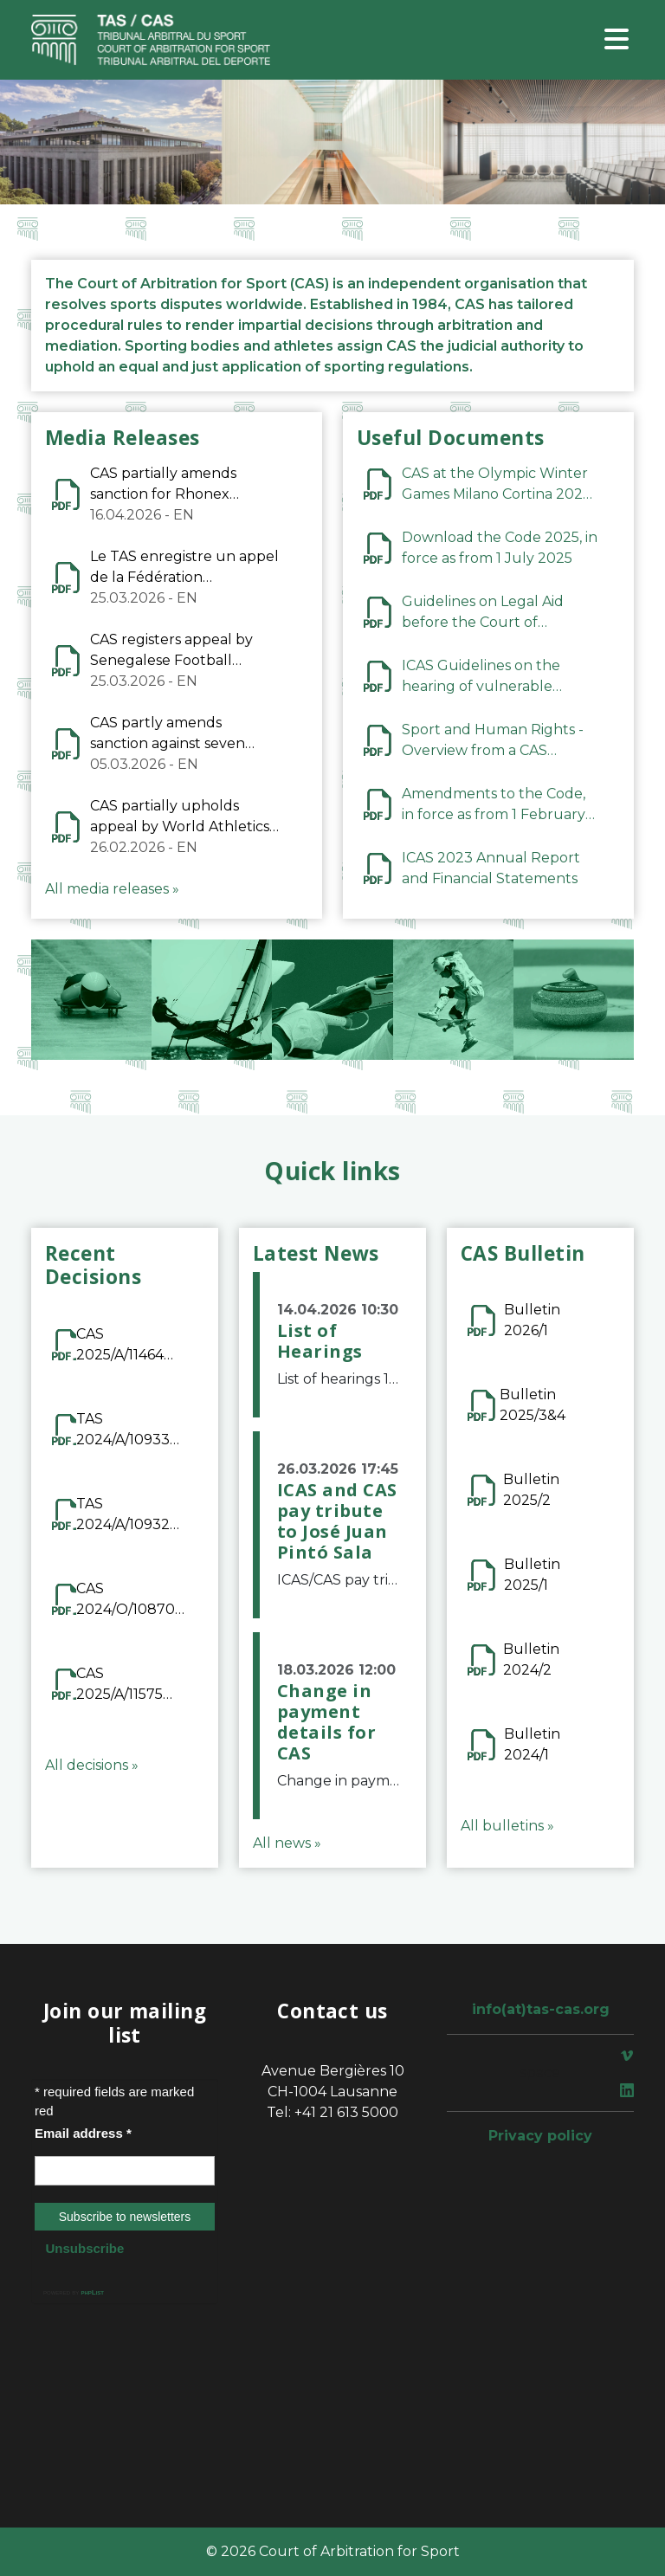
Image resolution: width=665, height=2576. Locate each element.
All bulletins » (507, 1825)
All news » (287, 1843)
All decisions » (92, 1765)
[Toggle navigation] (616, 40)
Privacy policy (540, 2135)
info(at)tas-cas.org (541, 2009)
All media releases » (112, 889)
